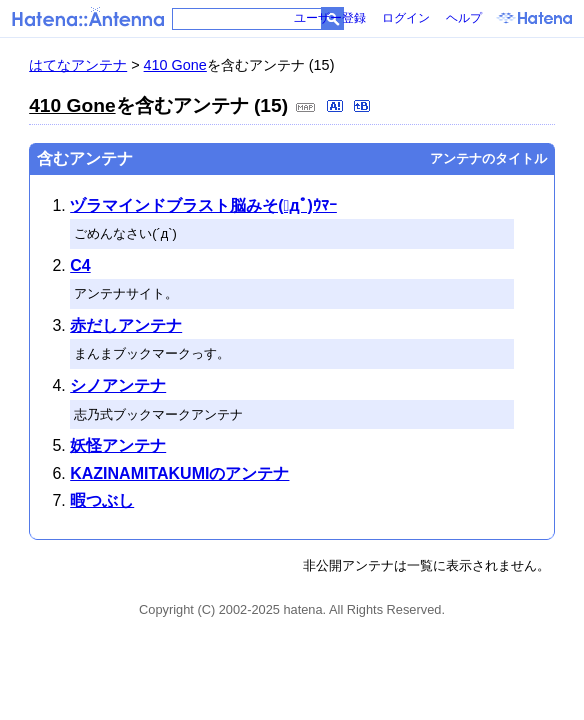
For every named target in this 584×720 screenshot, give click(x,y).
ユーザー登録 (330, 18)
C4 (80, 265)
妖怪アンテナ (118, 445)
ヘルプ (464, 18)
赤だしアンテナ (126, 325)
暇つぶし (102, 500)
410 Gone (175, 65)
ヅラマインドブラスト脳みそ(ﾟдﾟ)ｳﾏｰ (203, 205)
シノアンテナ (118, 385)
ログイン (406, 18)
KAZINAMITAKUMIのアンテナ (179, 473)
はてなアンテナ (78, 65)
